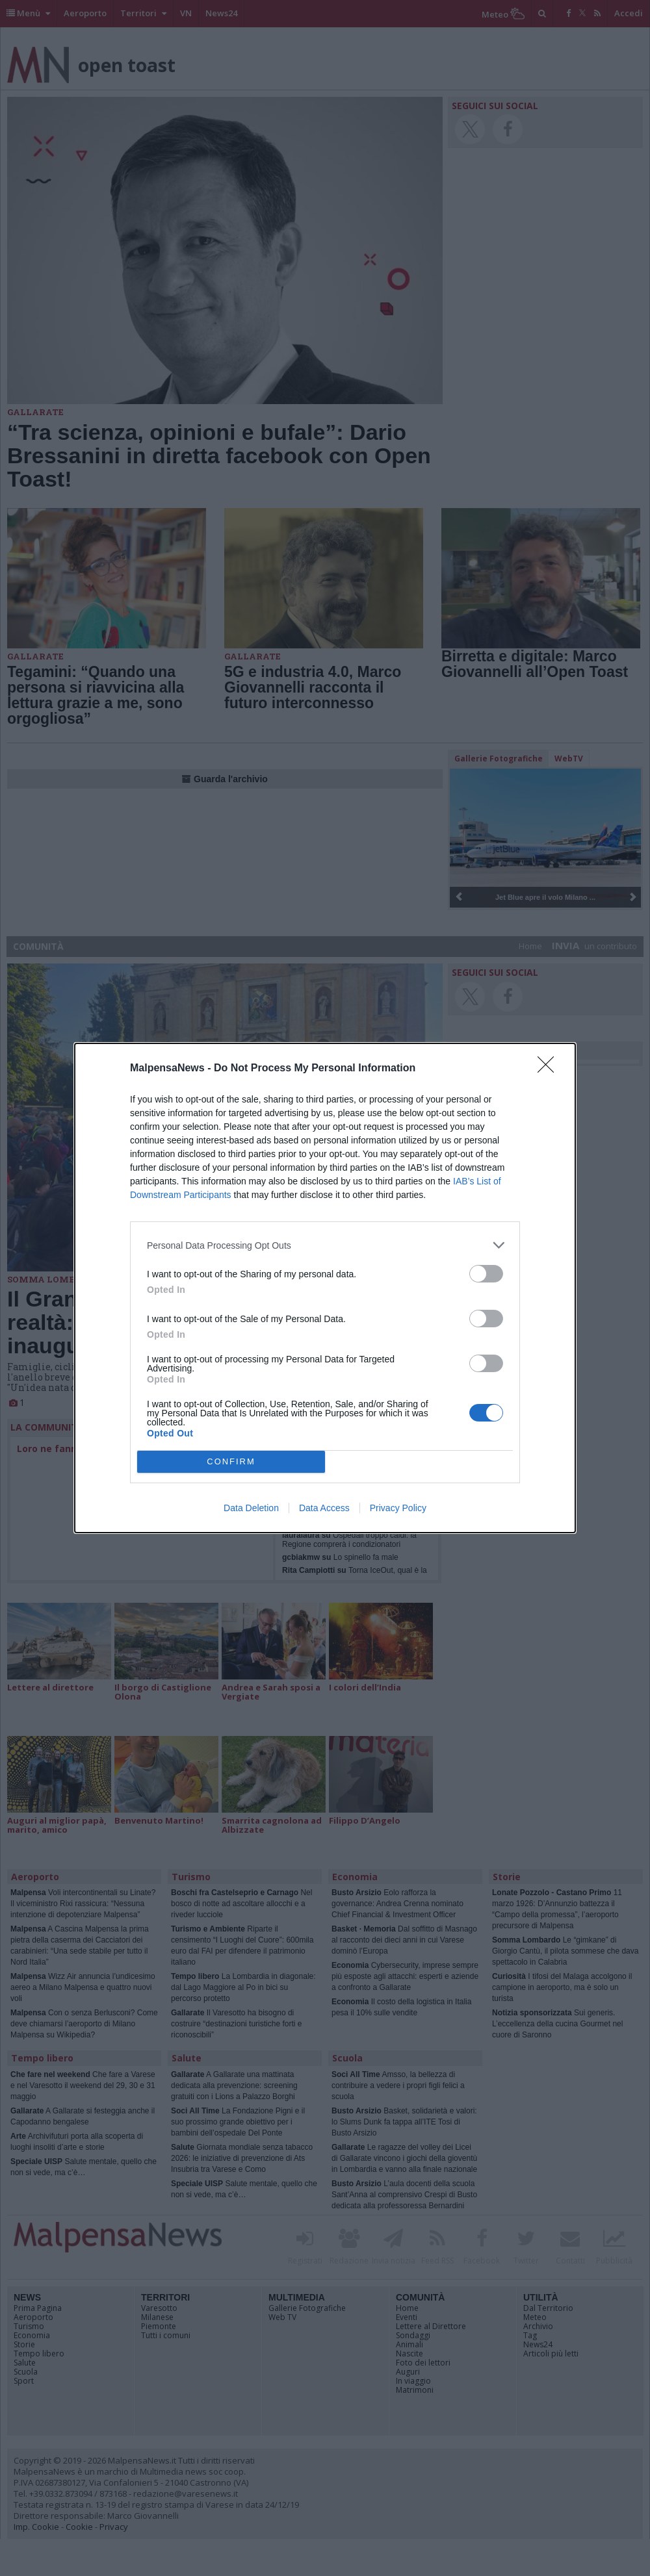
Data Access (324, 1508)
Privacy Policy (398, 1508)
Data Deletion (251, 1508)
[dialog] (325, 1288)
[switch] (486, 1273)
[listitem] (325, 1245)
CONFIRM (231, 1462)
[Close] (550, 1068)
